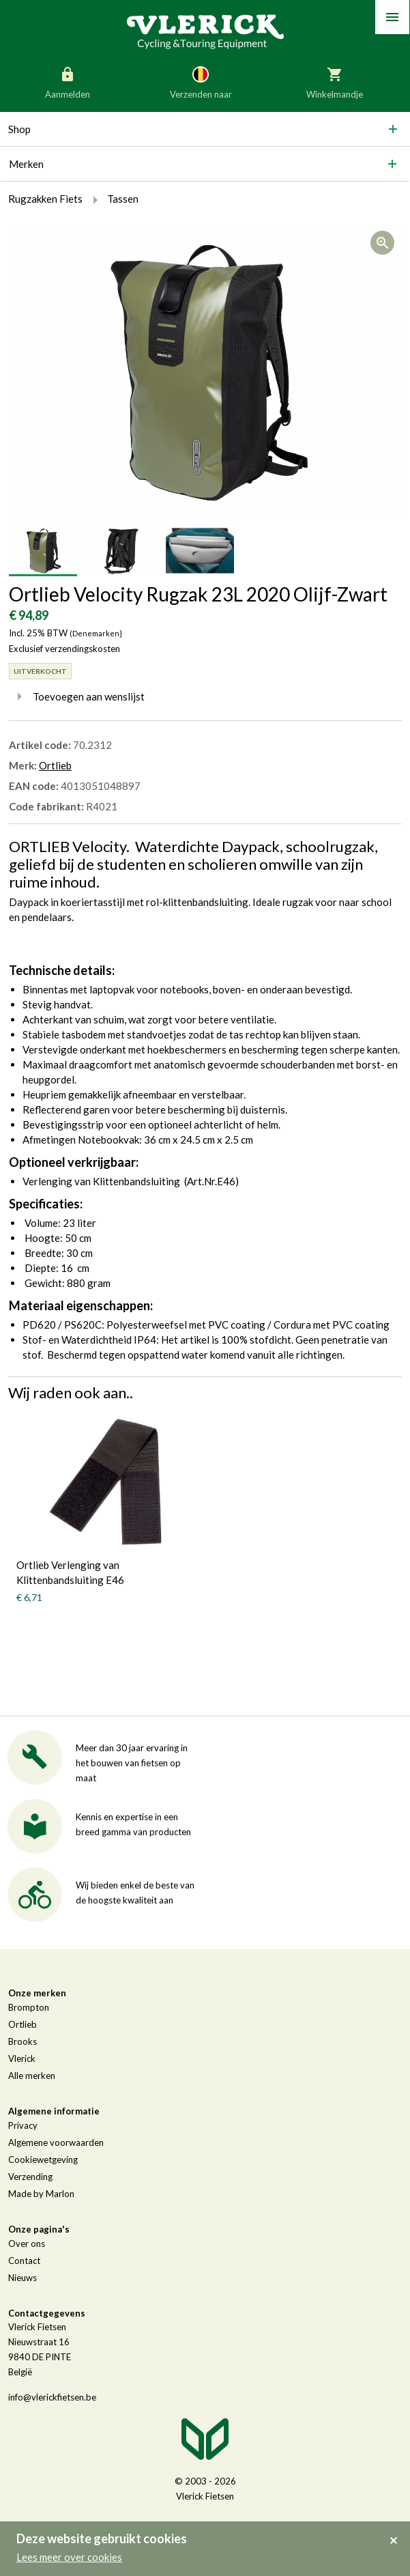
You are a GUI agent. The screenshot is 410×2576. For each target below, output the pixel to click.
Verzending (30, 2176)
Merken (26, 164)
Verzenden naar (201, 82)
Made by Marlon (41, 2193)
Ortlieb (55, 765)
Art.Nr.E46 (211, 1181)
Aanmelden (67, 82)
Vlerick (21, 2058)
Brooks (22, 2041)
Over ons (26, 2243)
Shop (19, 129)
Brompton (28, 2007)
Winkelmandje (334, 82)
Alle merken (31, 2075)
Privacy (23, 2125)
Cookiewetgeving (43, 2159)
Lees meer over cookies (69, 2557)
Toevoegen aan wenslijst (77, 696)
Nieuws (22, 2277)
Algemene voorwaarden (56, 2142)
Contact (24, 2260)
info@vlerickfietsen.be (52, 2397)
